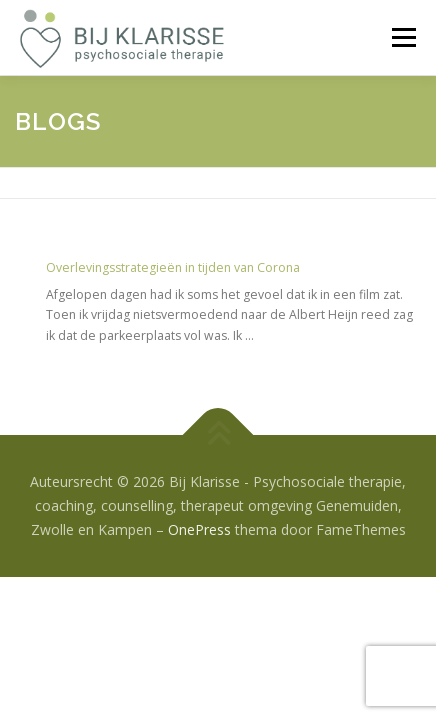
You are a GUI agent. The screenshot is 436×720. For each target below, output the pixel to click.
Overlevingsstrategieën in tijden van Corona (173, 267)
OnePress (199, 529)
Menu (402, 37)
